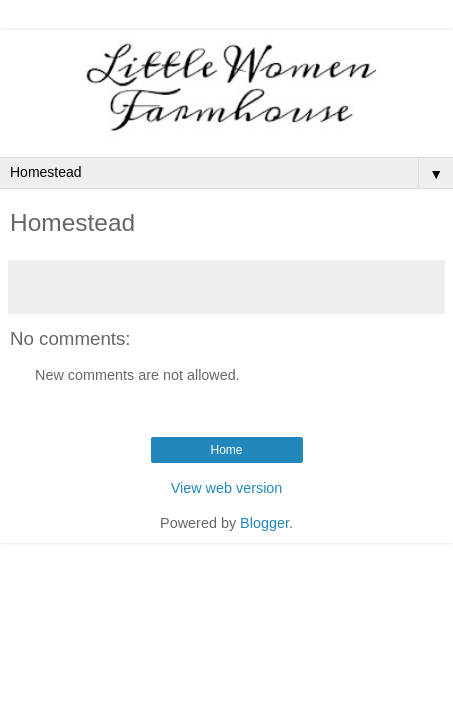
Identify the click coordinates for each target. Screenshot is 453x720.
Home (226, 450)
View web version (227, 488)
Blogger (264, 523)
